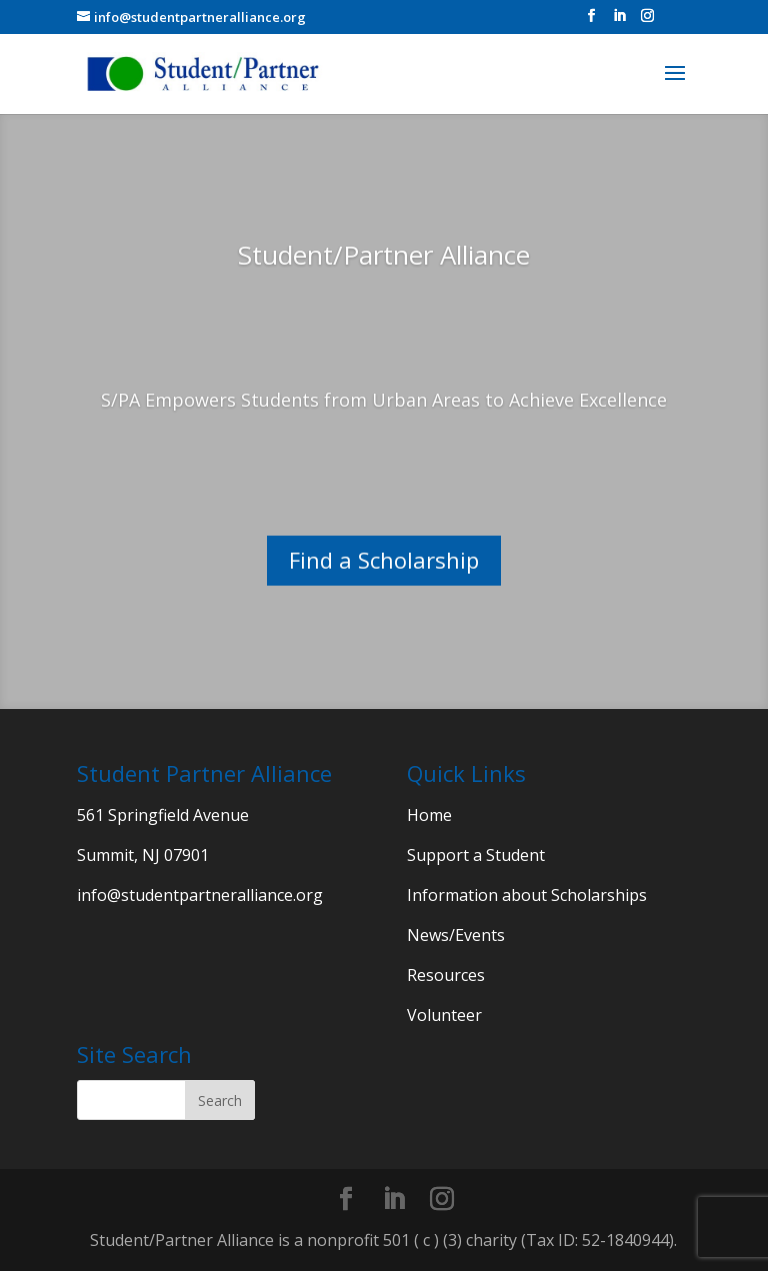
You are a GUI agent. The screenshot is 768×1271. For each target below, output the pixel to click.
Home (429, 815)
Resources (446, 975)
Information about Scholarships (527, 895)
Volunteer (444, 1015)
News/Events (456, 935)
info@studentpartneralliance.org (200, 895)
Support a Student (476, 855)
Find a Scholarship (384, 581)
